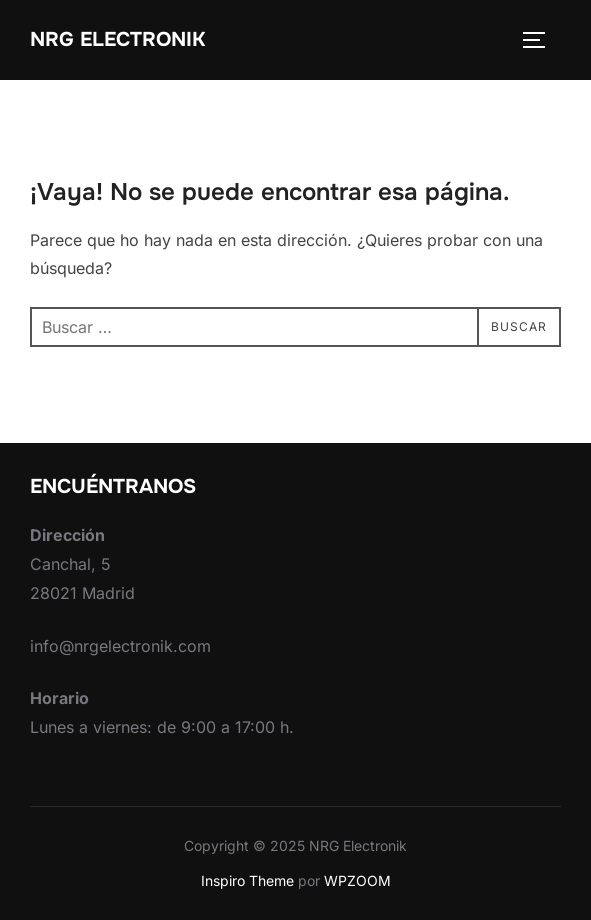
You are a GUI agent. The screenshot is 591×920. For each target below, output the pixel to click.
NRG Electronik (117, 39)
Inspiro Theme (247, 880)
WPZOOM (357, 880)
